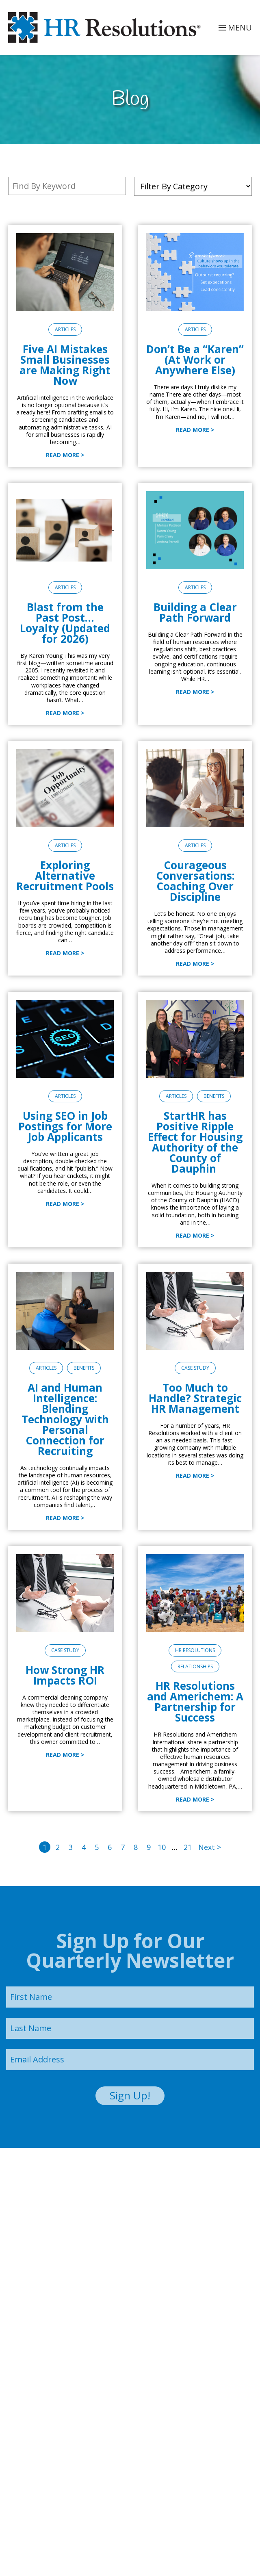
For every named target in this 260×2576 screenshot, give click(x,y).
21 (188, 1847)
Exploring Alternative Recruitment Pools (65, 875)
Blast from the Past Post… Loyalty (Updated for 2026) (65, 623)
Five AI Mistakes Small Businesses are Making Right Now (65, 365)
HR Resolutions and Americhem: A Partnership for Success (195, 1701)
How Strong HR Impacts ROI (65, 1675)
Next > (209, 1847)
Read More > (65, 455)
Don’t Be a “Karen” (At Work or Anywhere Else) (195, 359)
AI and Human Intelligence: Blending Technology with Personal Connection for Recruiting (65, 1419)
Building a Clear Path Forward (195, 612)
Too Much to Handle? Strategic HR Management (195, 1398)
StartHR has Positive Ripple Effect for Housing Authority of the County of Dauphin (195, 1142)
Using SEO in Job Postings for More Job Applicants (65, 1126)
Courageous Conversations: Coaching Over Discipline (195, 881)
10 (162, 1847)
